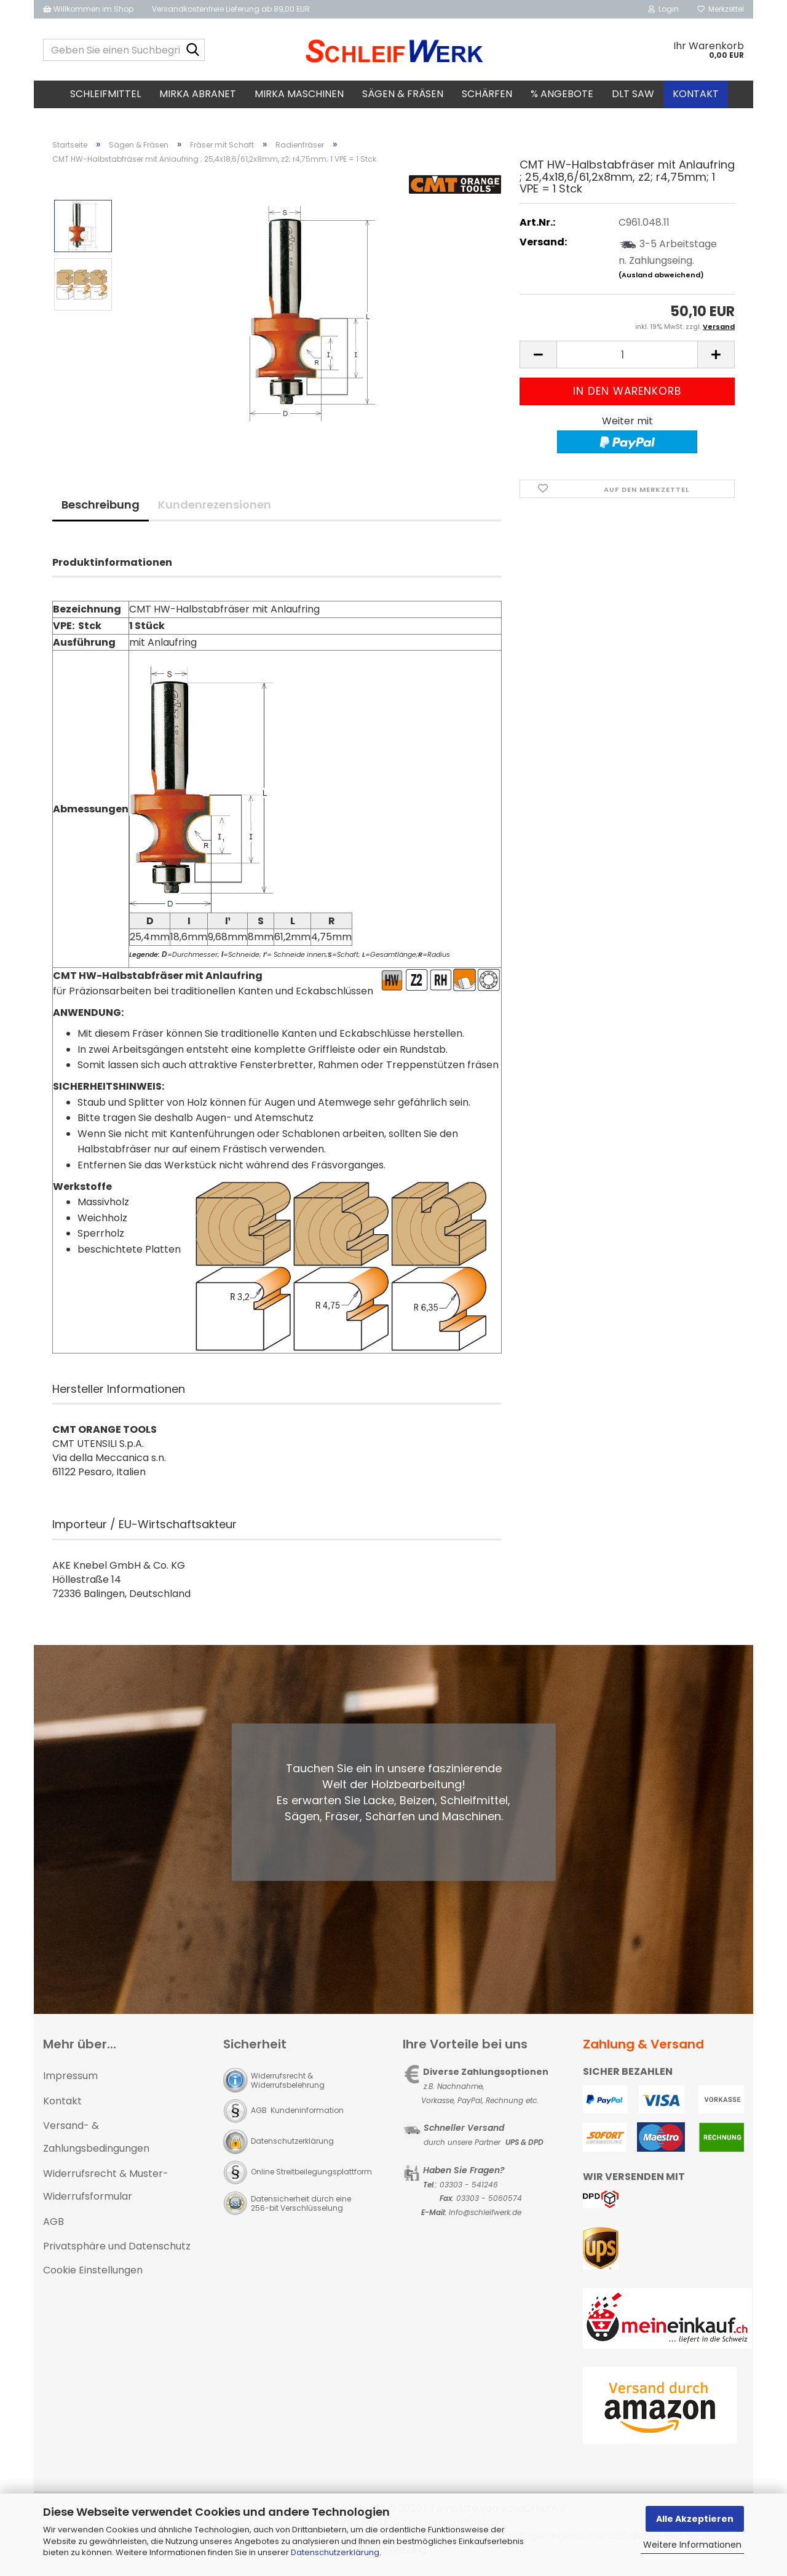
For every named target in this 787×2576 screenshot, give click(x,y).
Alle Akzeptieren (695, 2519)
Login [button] (663, 9)
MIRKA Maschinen (299, 94)
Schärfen (487, 94)
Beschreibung (100, 508)
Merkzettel (720, 9)
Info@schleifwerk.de (485, 2216)
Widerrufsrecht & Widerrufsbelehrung (288, 2084)
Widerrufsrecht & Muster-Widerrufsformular (105, 2188)
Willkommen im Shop (88, 9)
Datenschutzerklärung (335, 2552)
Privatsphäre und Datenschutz (117, 2250)
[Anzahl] (627, 359)
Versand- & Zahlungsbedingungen (96, 2141)
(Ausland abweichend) (661, 279)
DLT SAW (633, 94)
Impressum (70, 2079)
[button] (538, 359)
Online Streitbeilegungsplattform (311, 2175)
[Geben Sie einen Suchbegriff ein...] (193, 50)
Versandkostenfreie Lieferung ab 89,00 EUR (231, 9)
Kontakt (696, 94)
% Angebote (562, 94)
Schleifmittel (105, 94)
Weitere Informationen (692, 2544)
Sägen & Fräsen (402, 94)
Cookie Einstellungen (93, 2274)
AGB (53, 2225)
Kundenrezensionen (214, 508)
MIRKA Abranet (197, 94)
